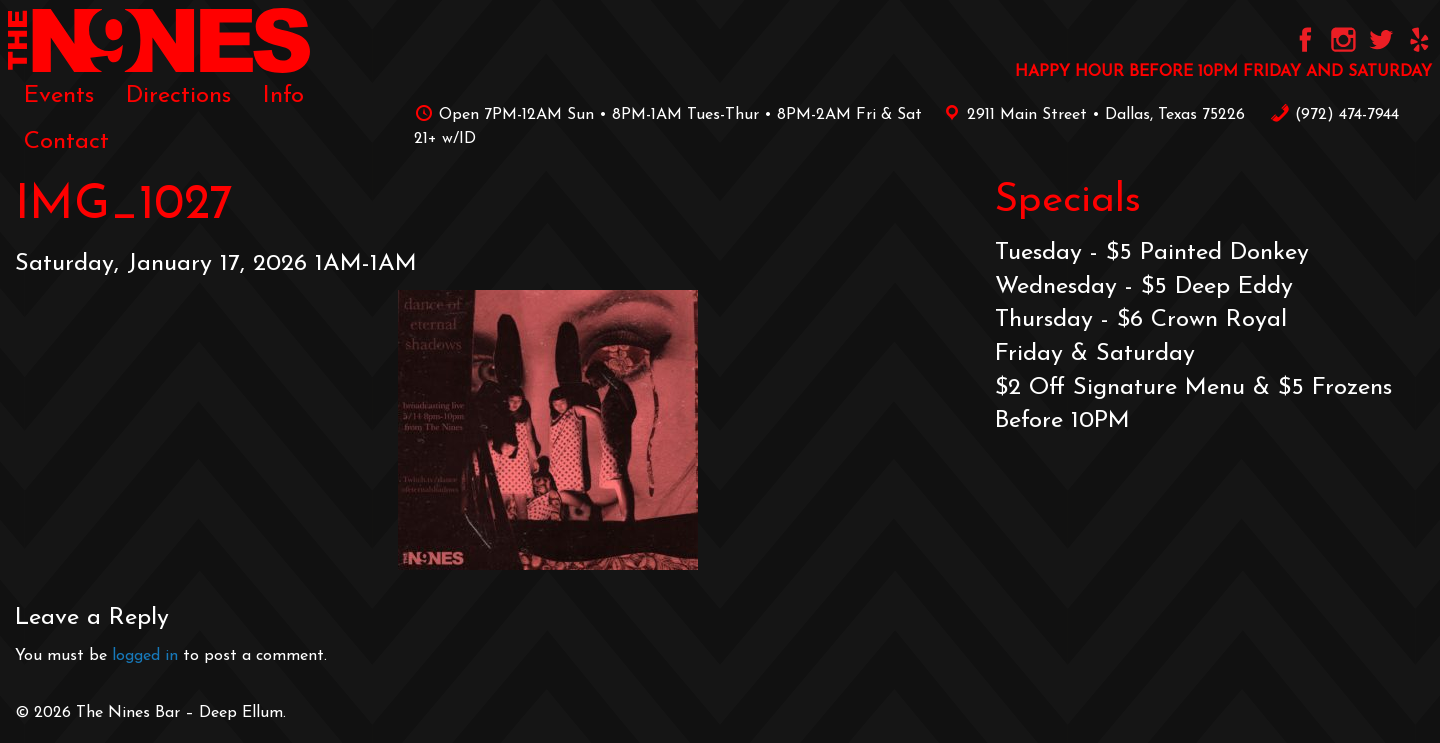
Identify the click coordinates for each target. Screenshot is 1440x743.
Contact (66, 142)
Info (283, 96)
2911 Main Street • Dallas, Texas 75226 (1091, 115)
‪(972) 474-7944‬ (1334, 115)
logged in (145, 656)
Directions (178, 96)
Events (59, 96)
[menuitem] (59, 96)
